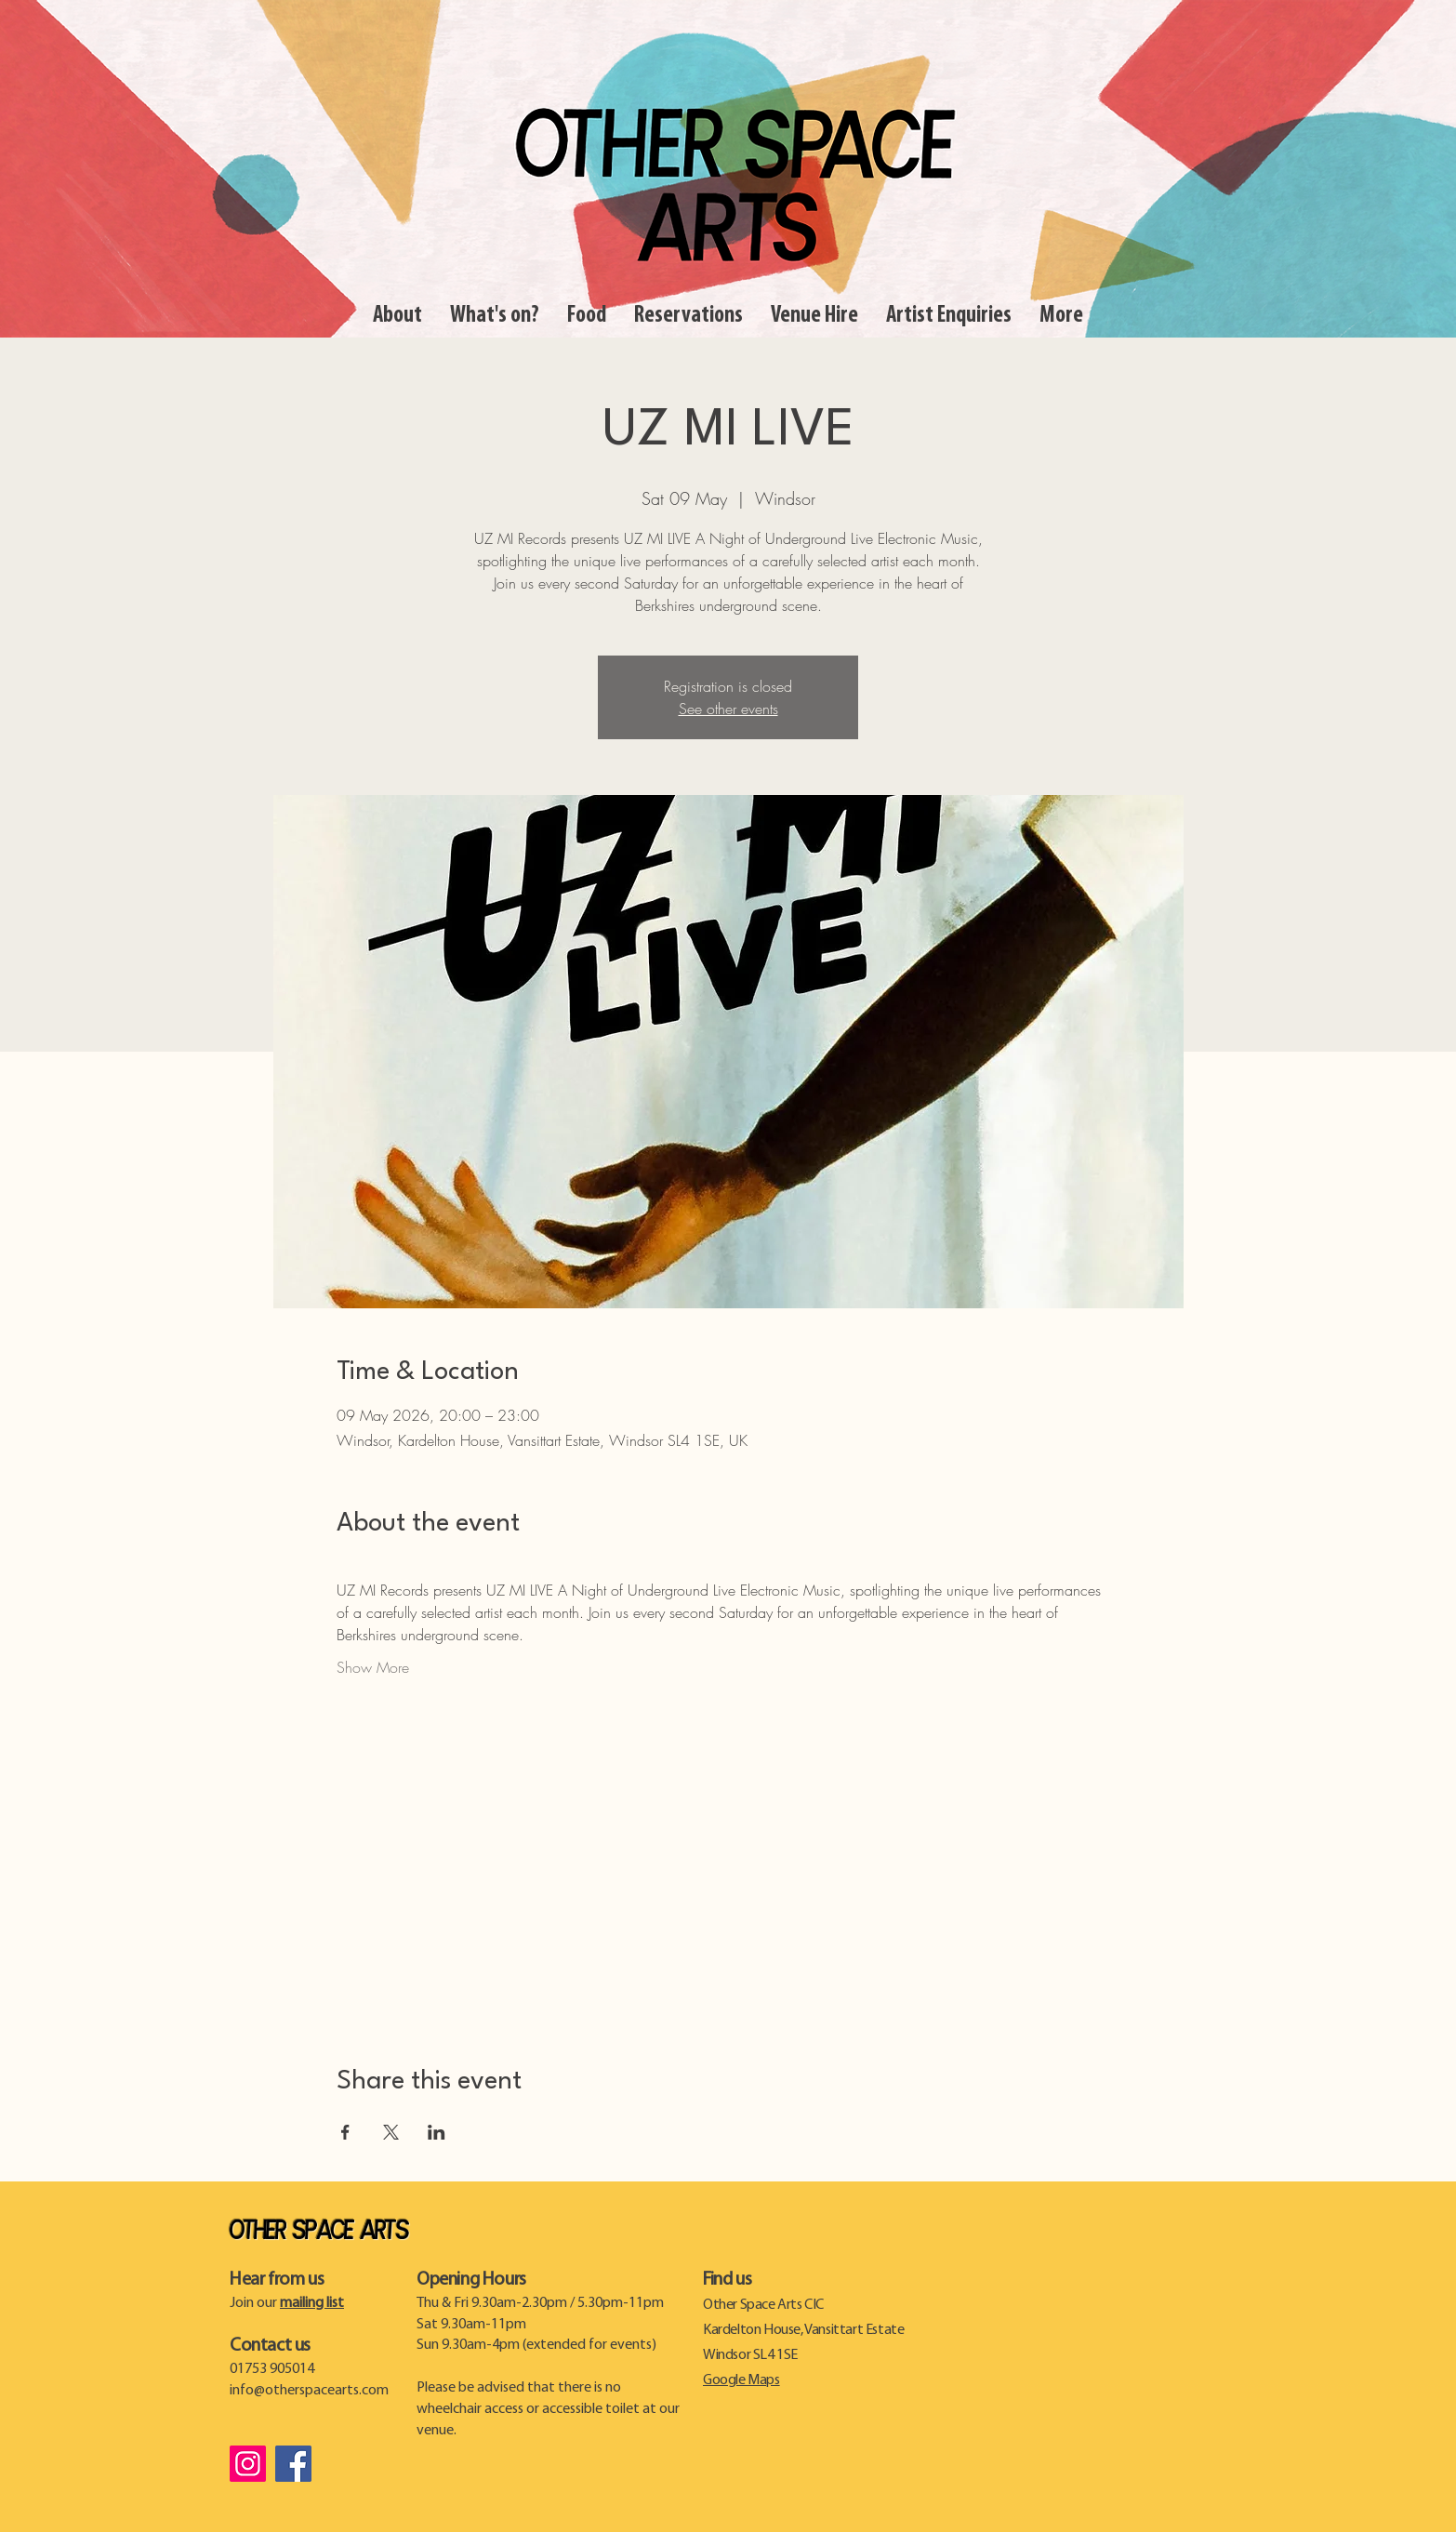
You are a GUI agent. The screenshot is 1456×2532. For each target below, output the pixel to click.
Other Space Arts (319, 2232)
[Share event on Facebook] (345, 2132)
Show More (373, 1667)
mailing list (312, 2303)
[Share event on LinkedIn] (436, 2132)
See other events (728, 708)
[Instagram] (248, 2464)
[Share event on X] (391, 2132)
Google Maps (741, 2380)
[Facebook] (293, 2464)
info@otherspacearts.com (309, 2390)
